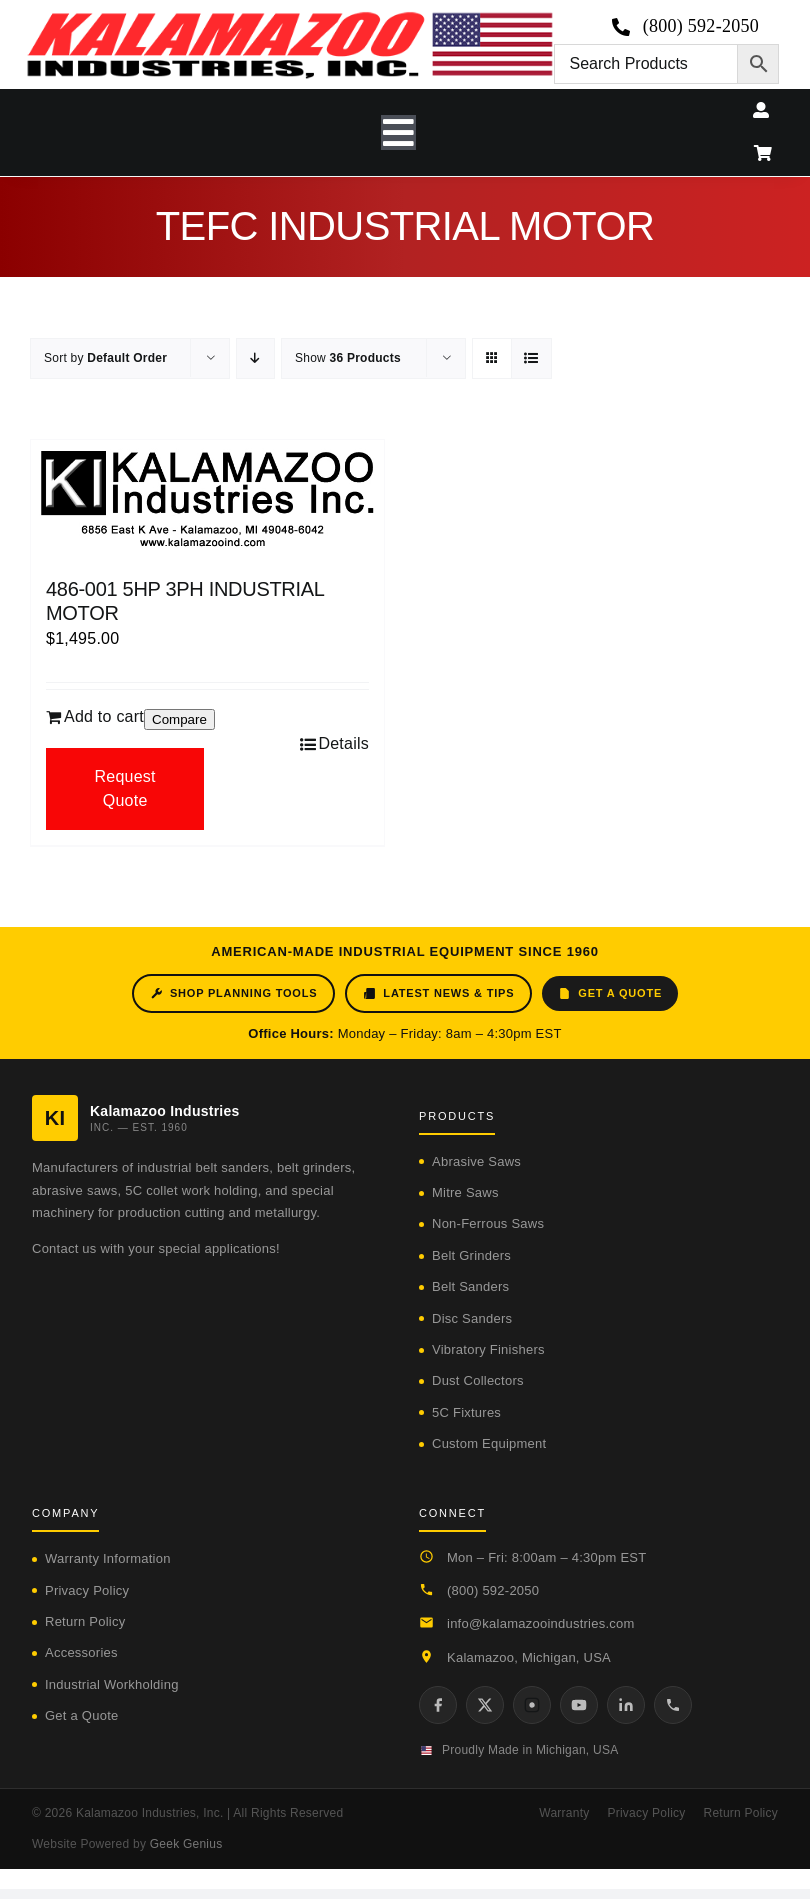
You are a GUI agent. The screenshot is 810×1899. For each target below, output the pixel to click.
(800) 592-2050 (493, 1590)
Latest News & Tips (438, 993)
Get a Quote (610, 993)
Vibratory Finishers (488, 1349)
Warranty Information (108, 1558)
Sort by (105, 358)
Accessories (81, 1652)
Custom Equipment (489, 1443)
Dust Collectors (478, 1380)
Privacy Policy (87, 1590)
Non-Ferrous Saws (488, 1223)
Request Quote (124, 788)
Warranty (564, 1813)
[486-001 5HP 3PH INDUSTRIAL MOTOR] (207, 499)
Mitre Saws (465, 1192)
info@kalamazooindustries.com (541, 1623)
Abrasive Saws (476, 1161)
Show (348, 358)
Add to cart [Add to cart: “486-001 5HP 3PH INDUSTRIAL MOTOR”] (104, 716)
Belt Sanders (470, 1286)
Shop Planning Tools (233, 993)
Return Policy (85, 1621)
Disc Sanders (472, 1318)
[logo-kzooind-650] (289, 18)
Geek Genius (186, 1844)
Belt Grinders (471, 1255)
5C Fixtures (466, 1412)
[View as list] (531, 358)
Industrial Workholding (112, 1684)
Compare (179, 719)
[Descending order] (255, 358)
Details (343, 743)
